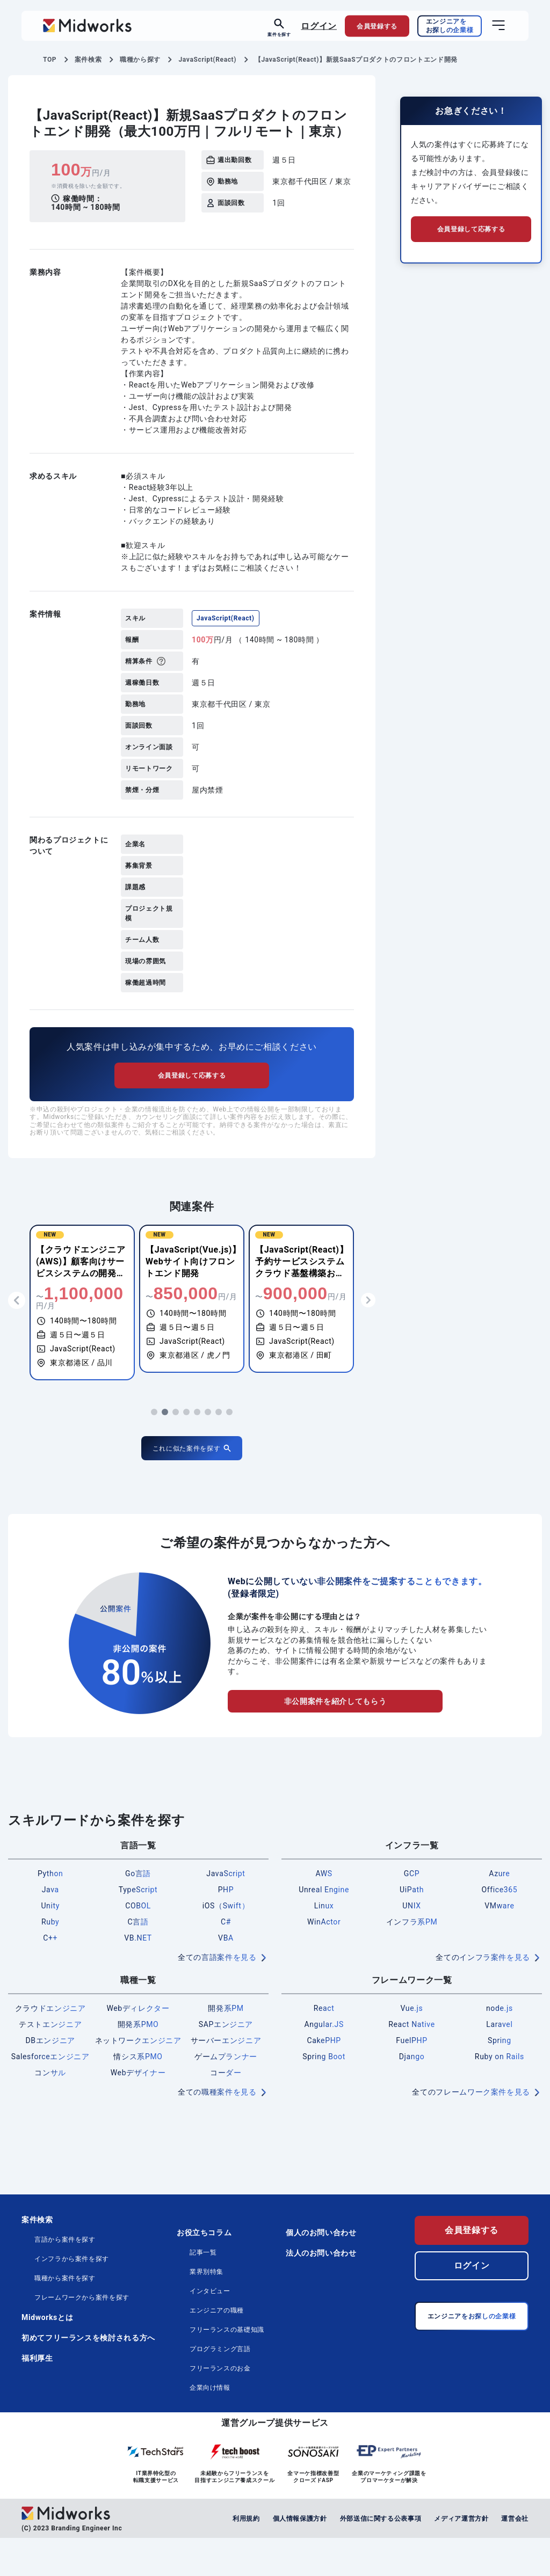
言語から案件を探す (65, 2277)
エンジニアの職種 (217, 2348)
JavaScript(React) (226, 618)
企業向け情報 (210, 2425)
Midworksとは (47, 2355)
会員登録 (377, 26)
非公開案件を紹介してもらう (335, 1739)
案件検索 (37, 2257)
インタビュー (210, 2329)
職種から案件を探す (65, 2316)
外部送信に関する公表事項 (381, 2556)
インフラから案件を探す (71, 2297)
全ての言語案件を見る (217, 1995)
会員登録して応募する (192, 1113)
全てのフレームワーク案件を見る (471, 2130)
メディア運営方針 (461, 2556)
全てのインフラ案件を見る (483, 1995)
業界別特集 (206, 2310)
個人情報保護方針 (300, 2556)
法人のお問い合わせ (321, 2291)
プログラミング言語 (220, 2387)
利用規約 (246, 2556)
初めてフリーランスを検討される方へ (88, 2376)
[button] (154, 1450)
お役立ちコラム (204, 2270)
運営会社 (515, 2556)
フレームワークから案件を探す (81, 2335)
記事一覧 (203, 2290)
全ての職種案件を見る (217, 2130)
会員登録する (471, 2268)
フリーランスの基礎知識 (227, 2368)
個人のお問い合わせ (321, 2270)
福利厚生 (37, 2396)
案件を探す (279, 34)
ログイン (319, 25)
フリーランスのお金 (220, 2406)
